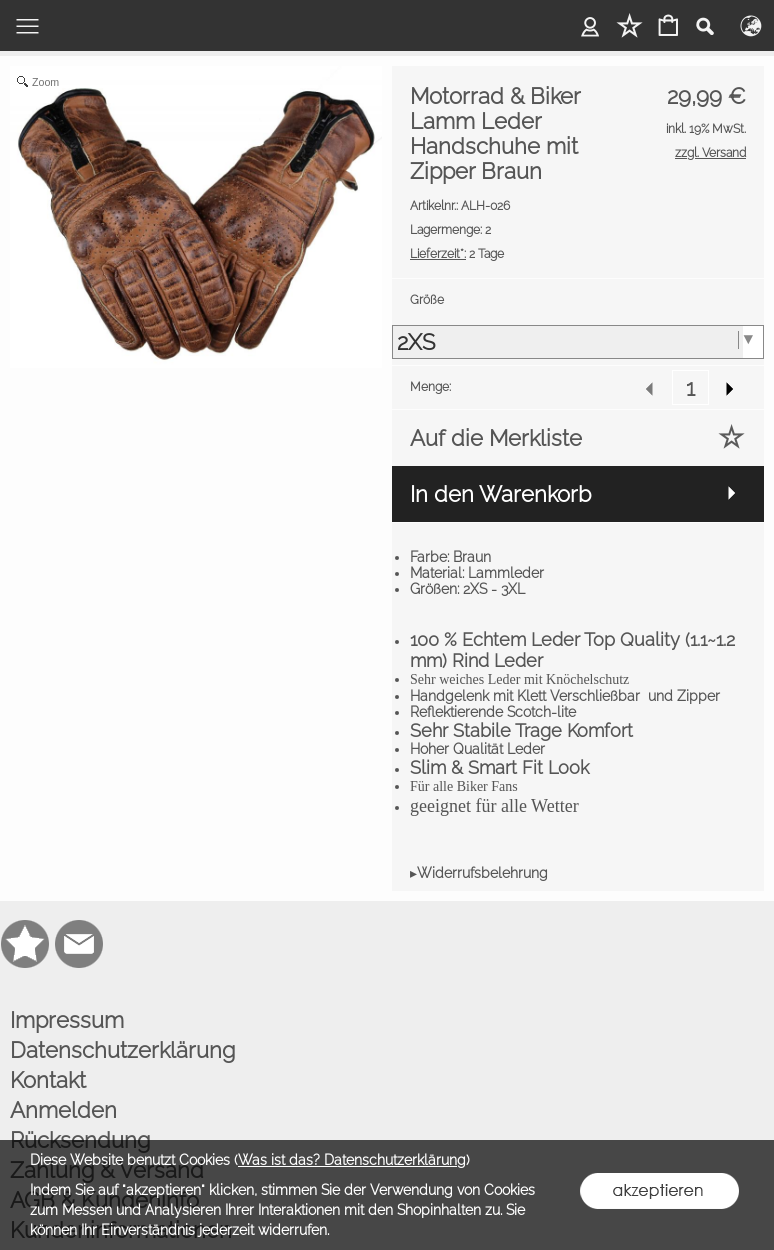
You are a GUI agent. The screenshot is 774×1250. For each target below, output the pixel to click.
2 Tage (457, 254)
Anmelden (63, 1110)
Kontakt (48, 1080)
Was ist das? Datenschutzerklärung (352, 1160)
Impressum (67, 1020)
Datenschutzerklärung (122, 1050)
